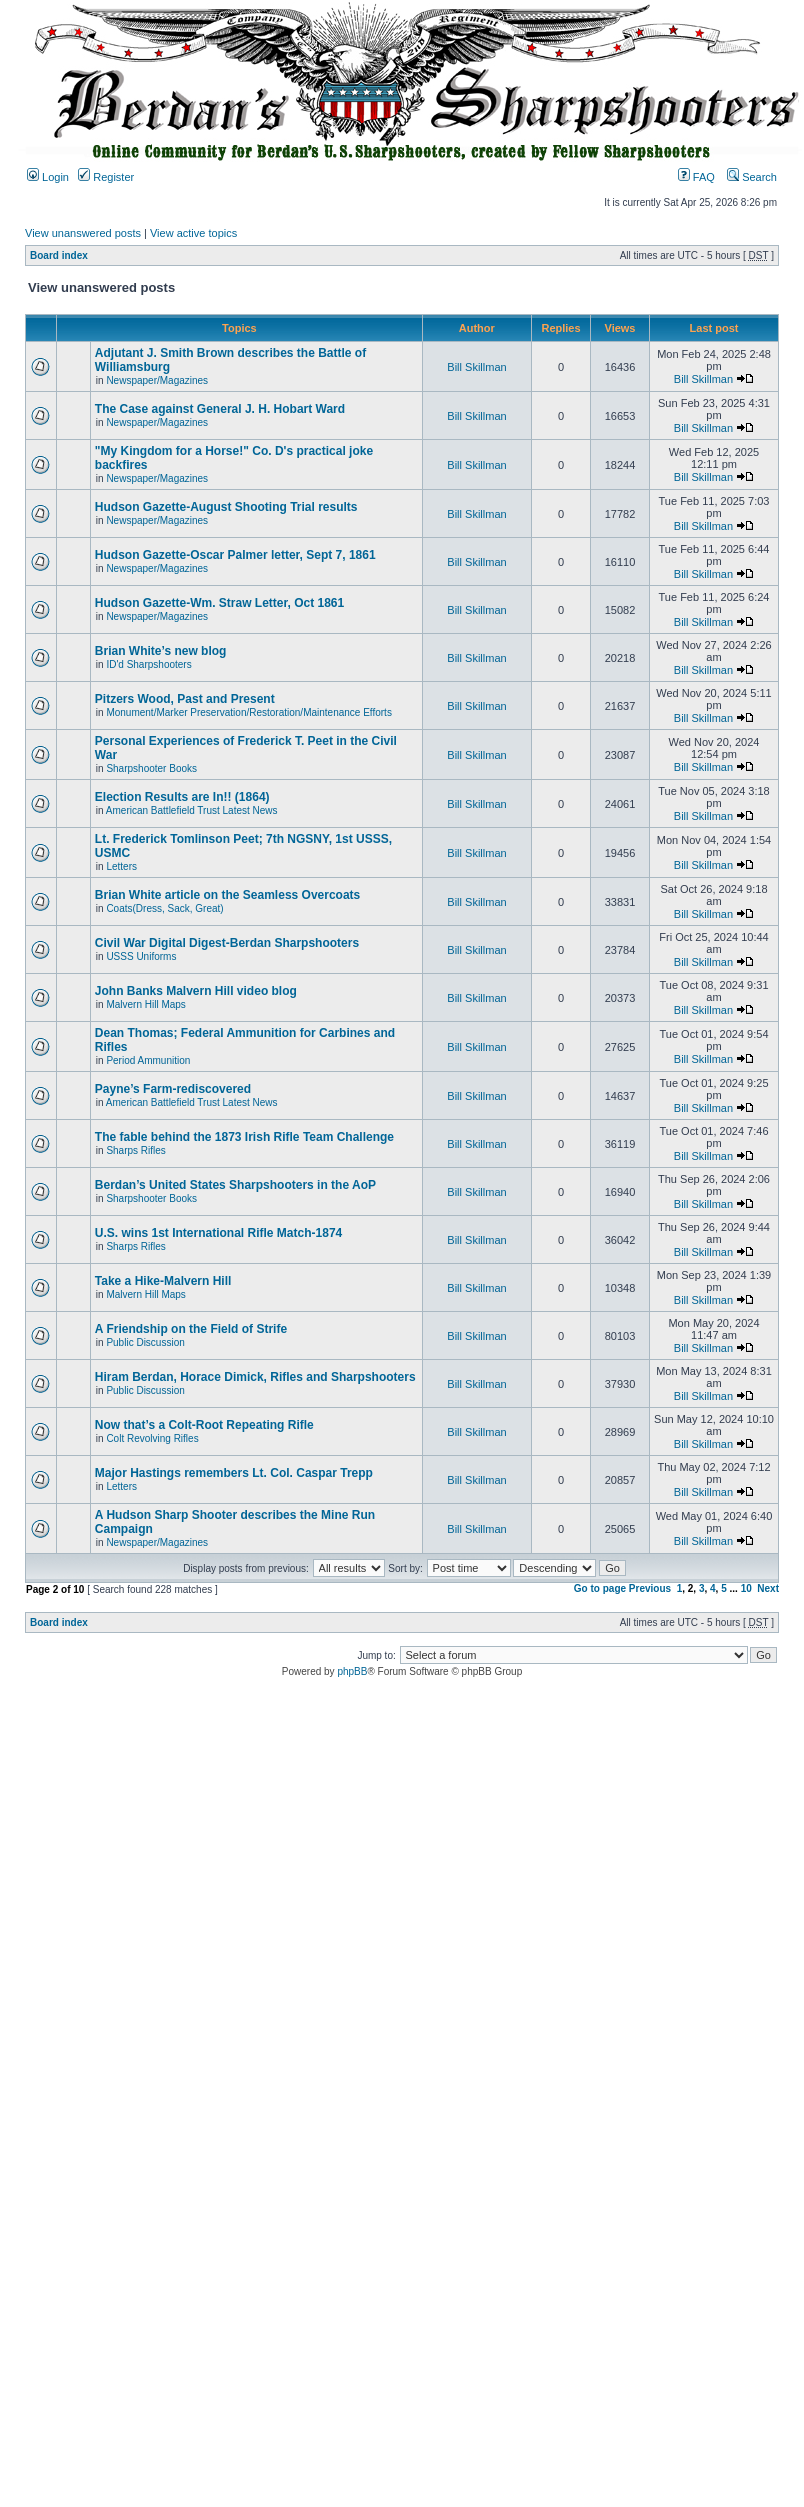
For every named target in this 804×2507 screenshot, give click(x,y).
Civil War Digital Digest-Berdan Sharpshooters (227, 943)
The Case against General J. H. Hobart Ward (220, 409)
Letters (121, 866)
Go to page (600, 1588)
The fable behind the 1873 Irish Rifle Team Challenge (244, 1137)
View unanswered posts (83, 233)
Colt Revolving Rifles (152, 1438)
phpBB (352, 1671)
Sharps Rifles (135, 1150)
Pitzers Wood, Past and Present (185, 699)
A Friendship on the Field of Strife (191, 1329)
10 (746, 1588)
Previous (650, 1588)
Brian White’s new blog (161, 651)
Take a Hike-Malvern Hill (163, 1281)
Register (106, 177)
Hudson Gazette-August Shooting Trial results (226, 507)
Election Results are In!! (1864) (182, 797)
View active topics (193, 233)
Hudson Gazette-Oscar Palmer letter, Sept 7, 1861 (235, 555)
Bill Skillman (476, 367)
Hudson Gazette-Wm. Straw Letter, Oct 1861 (219, 603)
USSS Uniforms (141, 956)
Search (752, 177)
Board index (59, 255)
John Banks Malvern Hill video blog (196, 991)
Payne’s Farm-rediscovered (173, 1089)
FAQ (696, 177)
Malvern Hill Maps (145, 1004)
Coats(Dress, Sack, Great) (164, 908)
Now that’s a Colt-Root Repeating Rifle (204, 1425)
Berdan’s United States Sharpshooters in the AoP (235, 1185)
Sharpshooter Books (151, 768)
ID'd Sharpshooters (148, 664)
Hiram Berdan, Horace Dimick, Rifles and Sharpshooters (255, 1377)
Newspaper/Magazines (157, 380)
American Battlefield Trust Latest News (192, 810)
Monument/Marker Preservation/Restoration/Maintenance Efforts (249, 712)
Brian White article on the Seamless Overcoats (227, 895)
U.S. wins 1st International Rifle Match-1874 (218, 1233)
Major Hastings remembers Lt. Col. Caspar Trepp (234, 1473)
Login (48, 177)
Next (768, 1588)
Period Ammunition (148, 1060)
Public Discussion (145, 1342)
